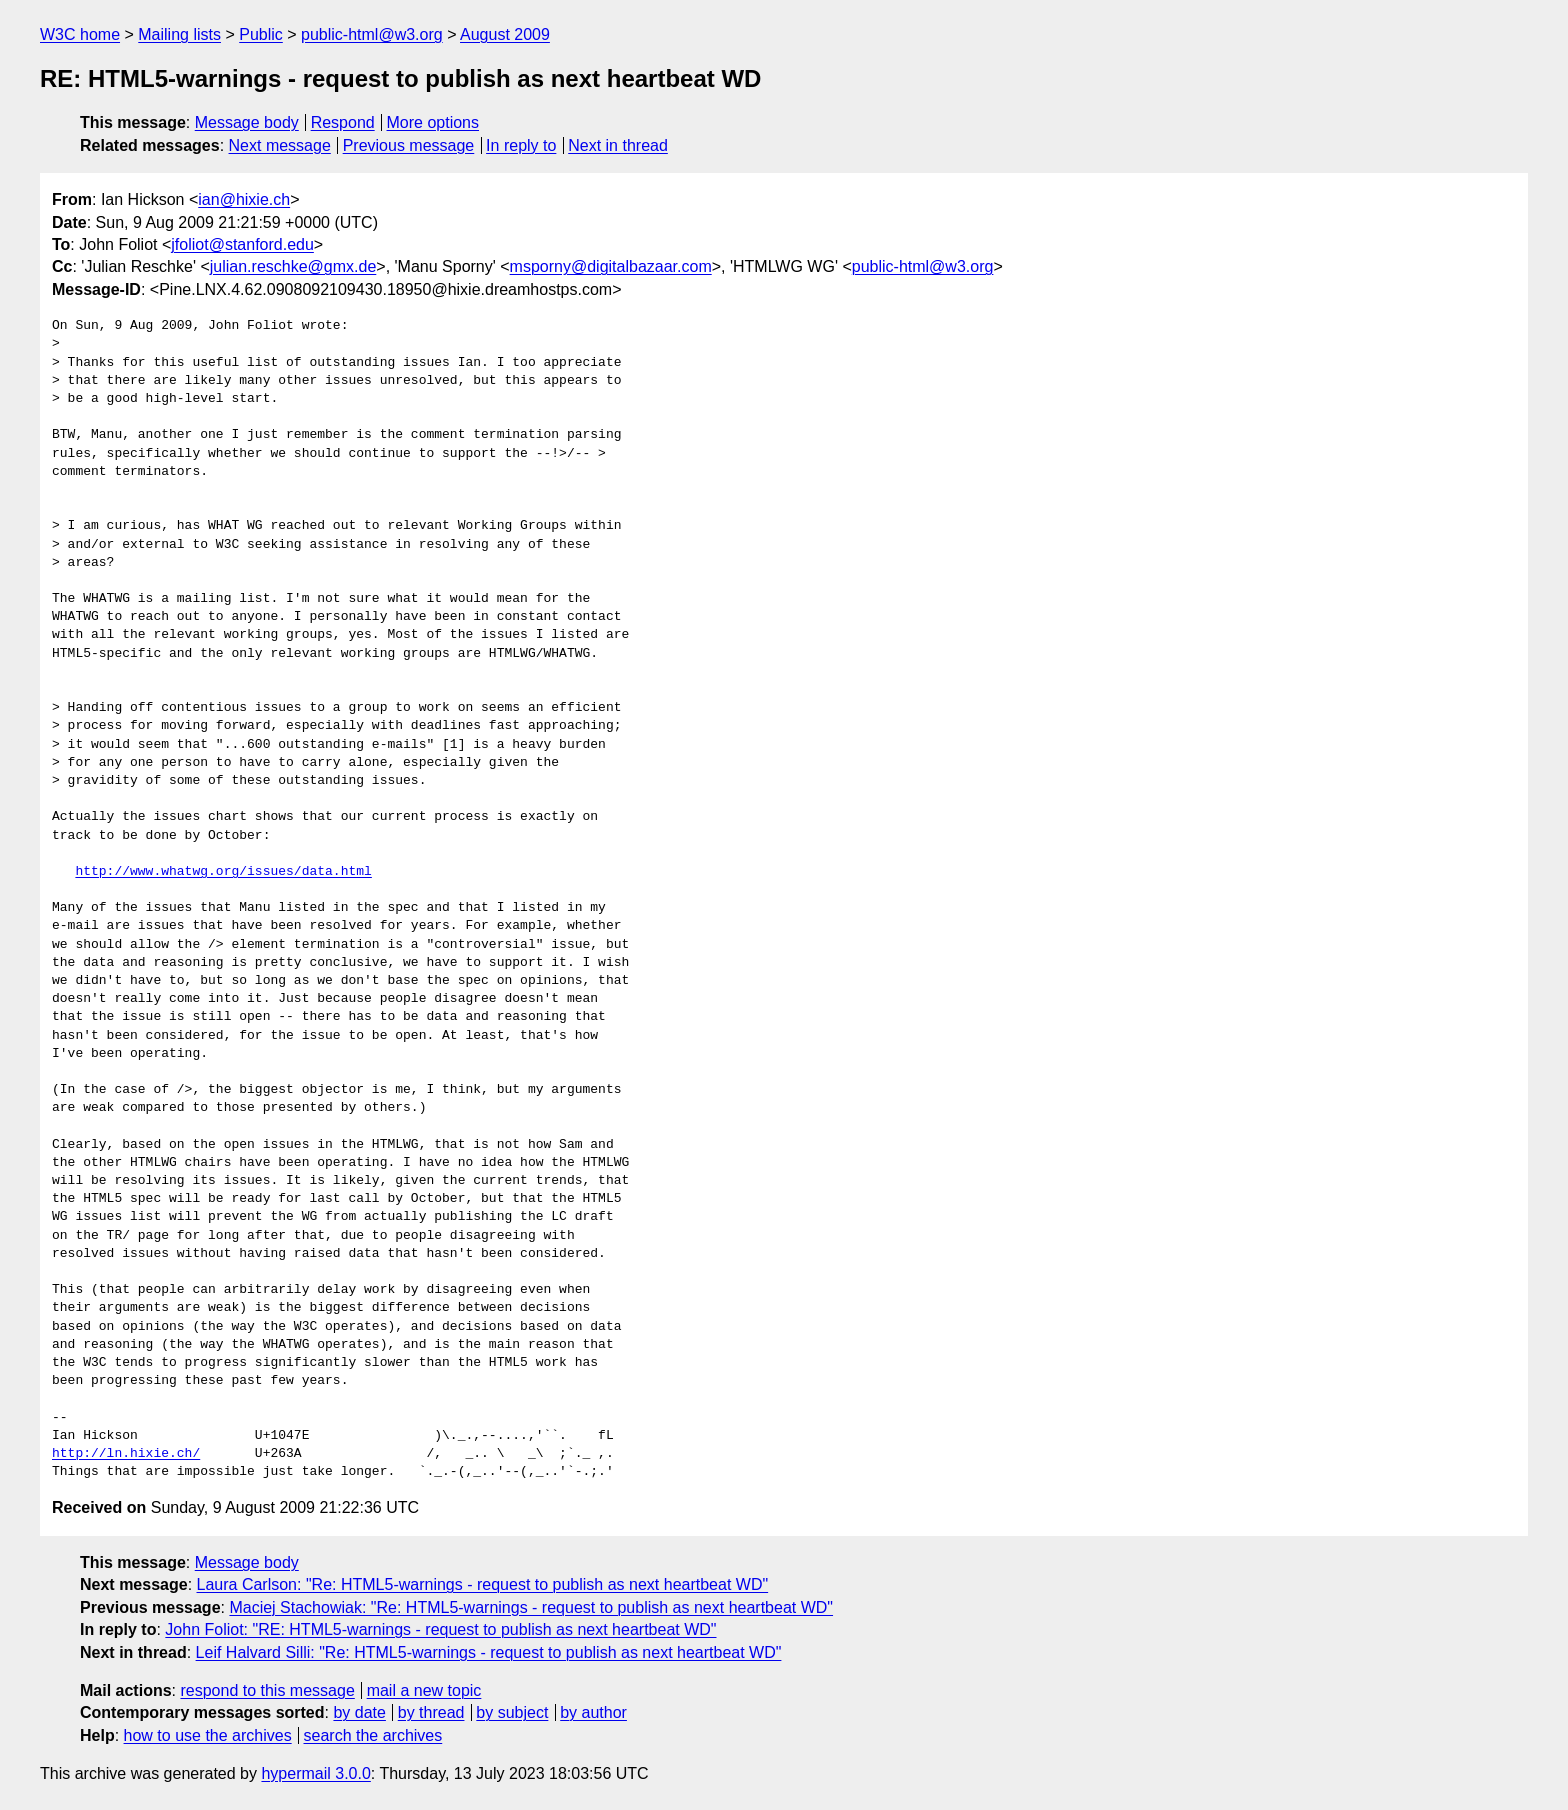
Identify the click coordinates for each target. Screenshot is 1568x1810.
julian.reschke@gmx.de (293, 266)
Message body (247, 122)
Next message (280, 145)
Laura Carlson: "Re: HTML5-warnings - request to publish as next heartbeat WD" (483, 1584)
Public (261, 34)
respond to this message (267, 1690)
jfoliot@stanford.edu (242, 244)
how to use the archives (208, 1735)
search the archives (373, 1735)
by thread (431, 1712)
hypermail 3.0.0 (315, 1773)
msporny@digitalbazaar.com (611, 266)
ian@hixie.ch (244, 199)
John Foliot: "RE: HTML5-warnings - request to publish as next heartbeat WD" (440, 1629)
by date (359, 1712)
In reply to (521, 145)
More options (433, 122)
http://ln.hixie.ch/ (126, 1454)
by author (593, 1712)
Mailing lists (179, 34)
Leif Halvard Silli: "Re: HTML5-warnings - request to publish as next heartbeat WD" (489, 1652)
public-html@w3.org (372, 34)
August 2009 (505, 34)
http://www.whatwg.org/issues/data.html (223, 872)
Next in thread (618, 145)
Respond (343, 122)
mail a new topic (424, 1690)
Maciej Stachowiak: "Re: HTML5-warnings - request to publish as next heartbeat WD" (531, 1607)
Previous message (409, 145)
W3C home (80, 34)
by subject (512, 1712)
